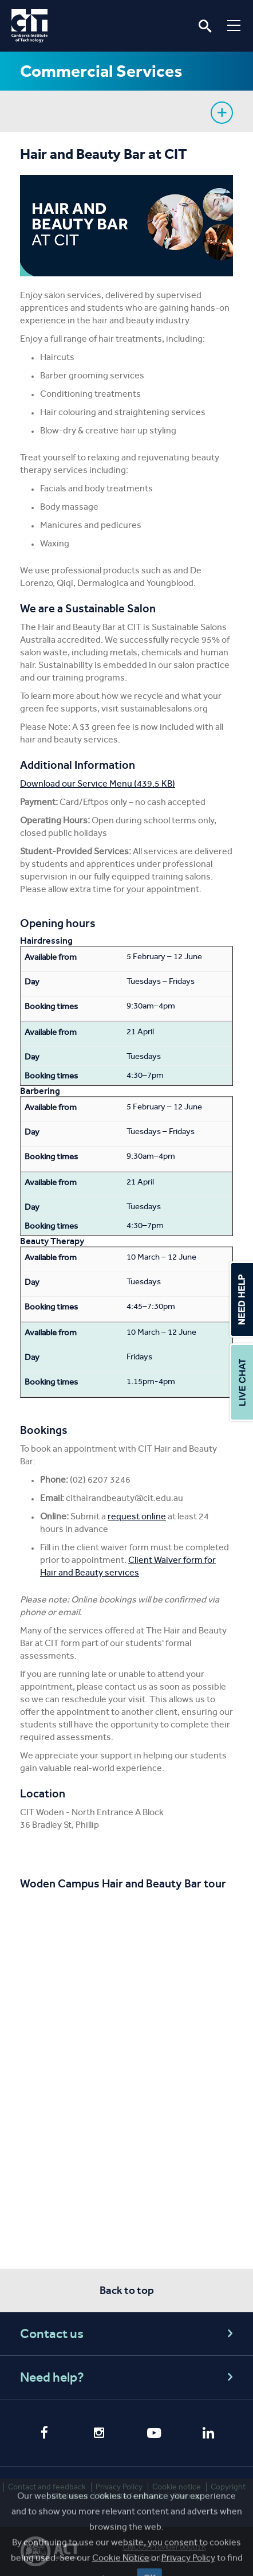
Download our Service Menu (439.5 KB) (97, 783)
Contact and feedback (47, 2487)
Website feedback (130, 2496)
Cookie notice (176, 2487)
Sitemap (186, 2496)
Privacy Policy (119, 2487)
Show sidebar (222, 112)
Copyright (228, 2487)
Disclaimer (70, 2496)
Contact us (128, 2334)
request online (137, 1516)
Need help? (128, 2377)
